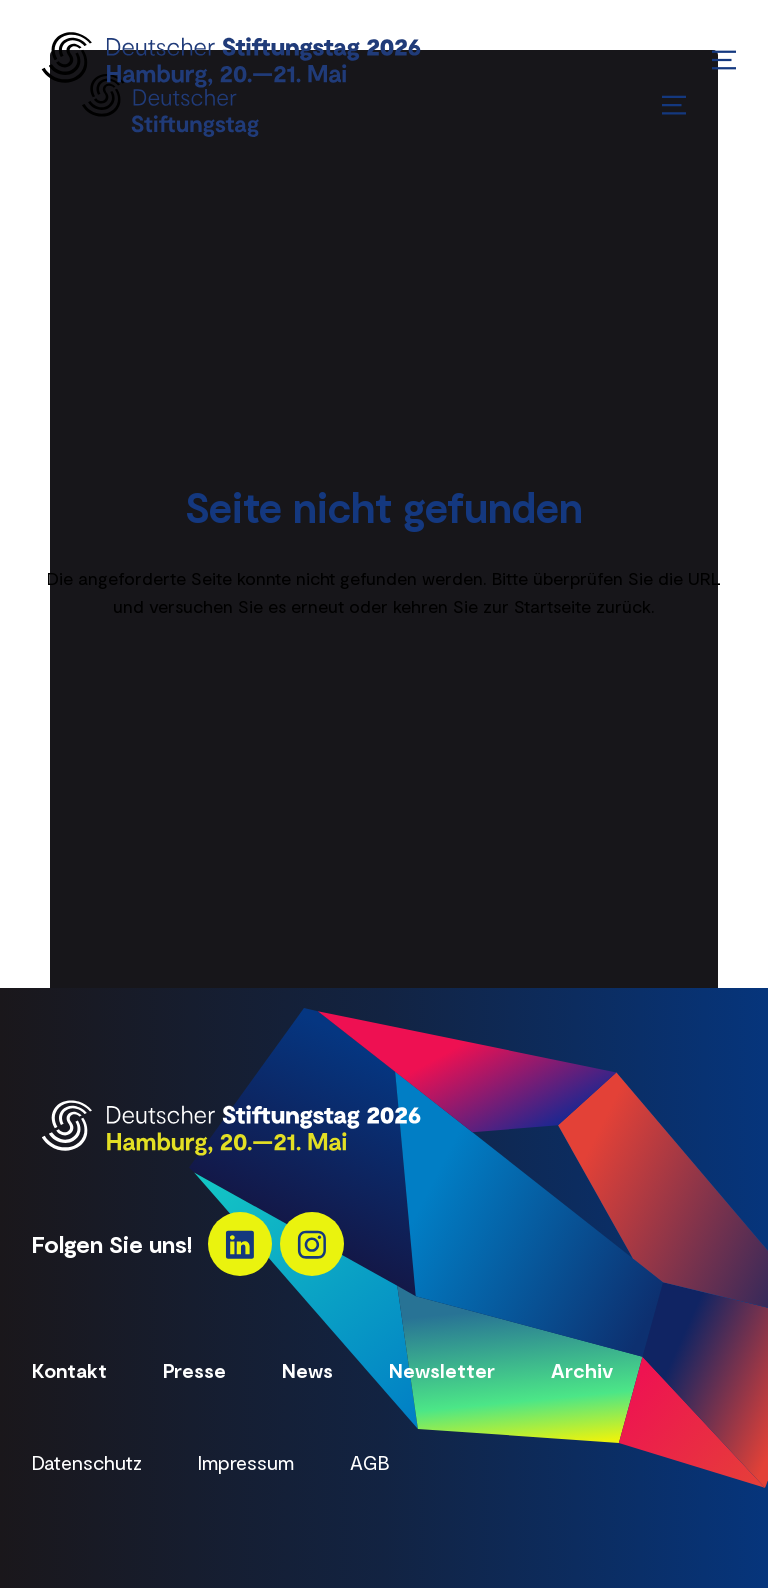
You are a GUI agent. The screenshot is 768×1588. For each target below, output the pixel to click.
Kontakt (69, 1370)
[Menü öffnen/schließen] (724, 60)
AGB (370, 1462)
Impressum (246, 1462)
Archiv (582, 1370)
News (307, 1370)
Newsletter (442, 1370)
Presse (194, 1370)
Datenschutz (87, 1462)
